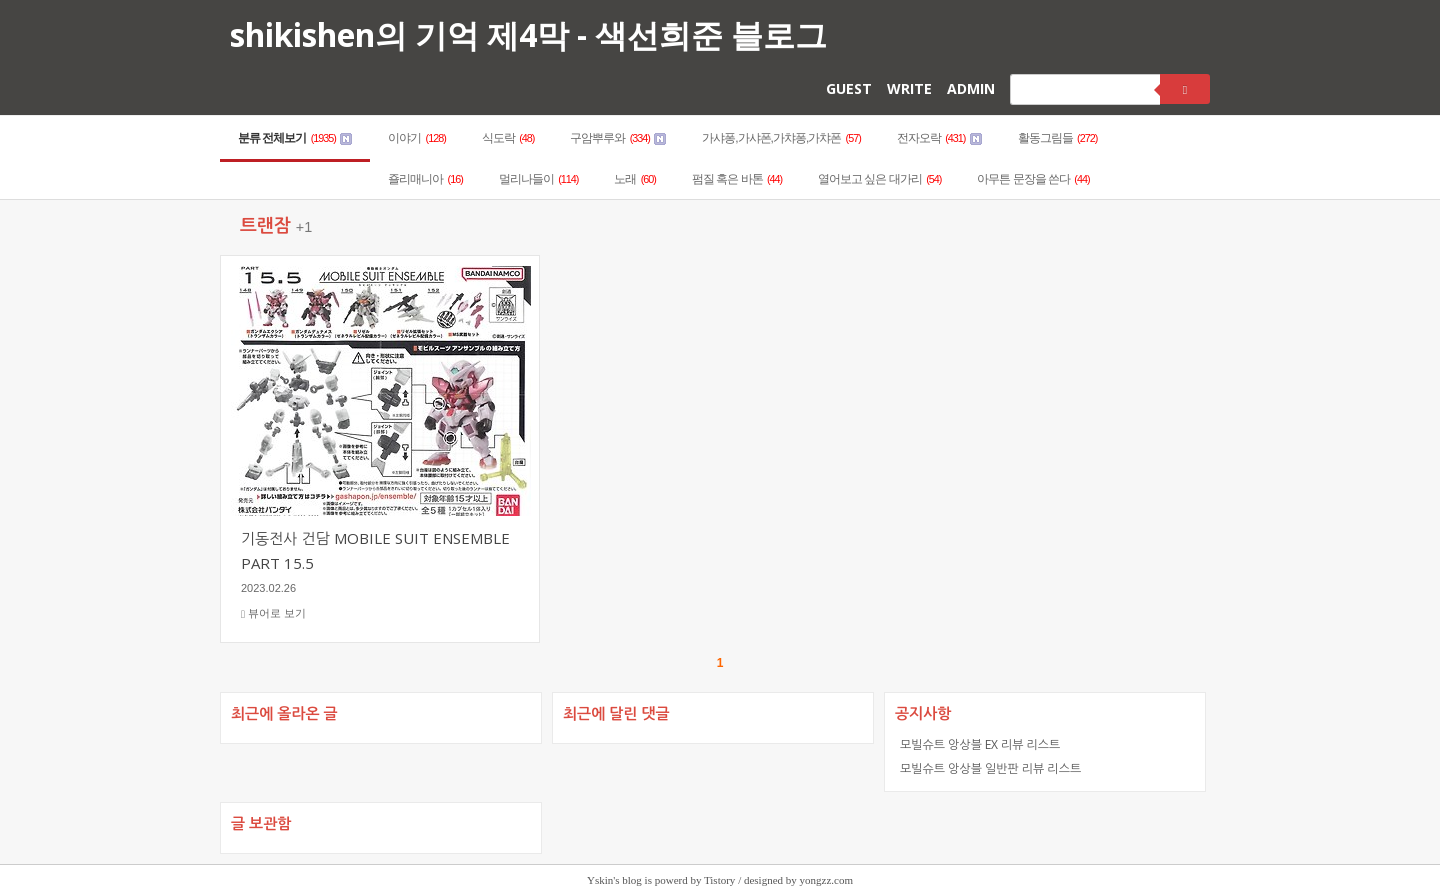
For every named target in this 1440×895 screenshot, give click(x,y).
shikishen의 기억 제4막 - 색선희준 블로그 (528, 34)
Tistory (719, 880)
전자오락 (939, 138)
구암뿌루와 (618, 138)
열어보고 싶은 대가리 (879, 179)
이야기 (417, 138)
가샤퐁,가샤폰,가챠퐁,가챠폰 (781, 138)
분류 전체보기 (295, 138)
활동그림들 (1058, 138)
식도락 (508, 138)
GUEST (849, 88)
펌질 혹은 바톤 (737, 179)
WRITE (909, 88)
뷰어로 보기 (273, 613)
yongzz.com (826, 880)
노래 (635, 179)
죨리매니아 (425, 179)
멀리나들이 (539, 179)
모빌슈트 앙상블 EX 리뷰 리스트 (980, 744)
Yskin (600, 880)
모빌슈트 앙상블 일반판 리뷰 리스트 (990, 768)
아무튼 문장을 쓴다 (1033, 179)
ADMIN (971, 88)
